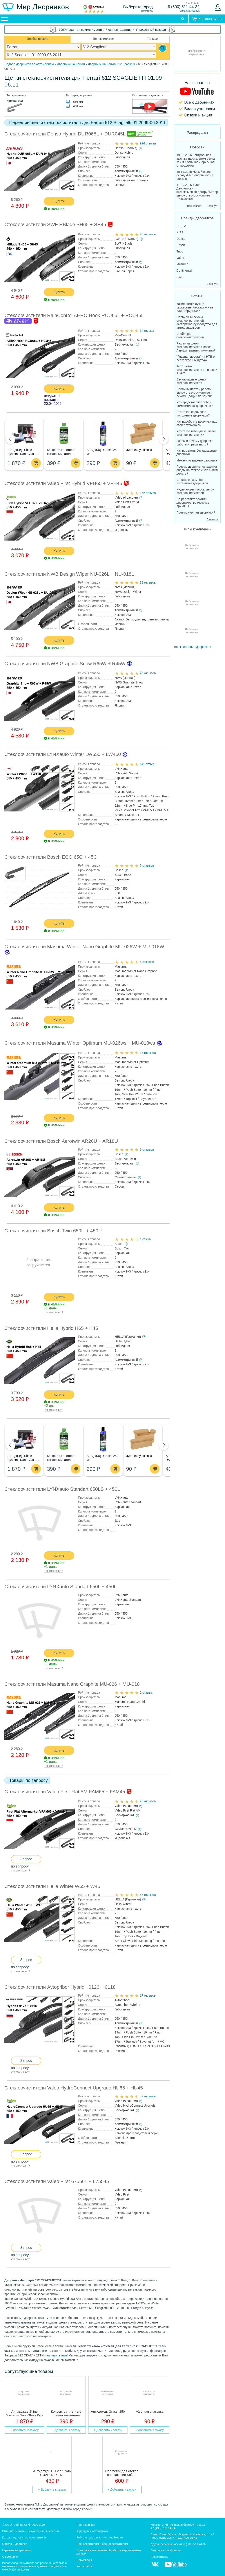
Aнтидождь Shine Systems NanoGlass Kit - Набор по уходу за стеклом (24, 2413)
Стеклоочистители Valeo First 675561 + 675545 (56, 2181)
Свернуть (212, 205)
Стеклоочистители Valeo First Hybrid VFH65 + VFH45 (63, 483)
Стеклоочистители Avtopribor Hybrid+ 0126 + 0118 (60, 1987)
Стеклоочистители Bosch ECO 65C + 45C (50, 857)
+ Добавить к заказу (24, 2430)
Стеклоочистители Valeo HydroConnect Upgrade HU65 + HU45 (73, 2088)
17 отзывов (148, 1995)
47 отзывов (148, 2096)
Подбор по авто (37, 38)
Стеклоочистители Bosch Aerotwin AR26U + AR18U (61, 1141)
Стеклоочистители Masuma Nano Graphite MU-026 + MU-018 (72, 1684)
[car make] (43, 47)
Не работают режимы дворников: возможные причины (192, 502)
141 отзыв (147, 764)
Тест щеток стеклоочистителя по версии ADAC (196, 369)
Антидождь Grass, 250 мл (108, 2413)
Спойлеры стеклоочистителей (190, 335)
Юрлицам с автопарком (92, 2531)
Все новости (194, 205)
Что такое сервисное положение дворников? (193, 413)
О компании (10, 2556)
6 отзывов (147, 865)
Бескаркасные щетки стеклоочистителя (191, 381)
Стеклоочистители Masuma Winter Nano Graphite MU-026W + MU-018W (84, 946)
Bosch (180, 245)
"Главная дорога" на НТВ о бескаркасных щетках (195, 358)
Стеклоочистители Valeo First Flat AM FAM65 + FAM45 (64, 1791)
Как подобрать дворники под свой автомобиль (196, 423)
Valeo (180, 258)
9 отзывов (147, 1149)
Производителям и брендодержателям (102, 2543)
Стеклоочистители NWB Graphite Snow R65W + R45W (64, 663)
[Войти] (218, 7)
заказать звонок (190, 10)
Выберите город (138, 7)
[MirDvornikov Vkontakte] (155, 2566)
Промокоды (84, 2560)
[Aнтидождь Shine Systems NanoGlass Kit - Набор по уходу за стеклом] (24, 433)
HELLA (181, 226)
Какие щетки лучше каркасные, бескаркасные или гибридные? (194, 307)
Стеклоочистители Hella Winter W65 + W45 (52, 1886)
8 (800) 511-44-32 (184, 7)
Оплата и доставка (14, 2543)
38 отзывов (148, 582)
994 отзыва (148, 143)
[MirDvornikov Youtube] (197, 99)
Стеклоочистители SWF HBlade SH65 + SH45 (55, 224)
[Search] (163, 48)
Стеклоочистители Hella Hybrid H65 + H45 (51, 1328)
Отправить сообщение (166, 2550)
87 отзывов (148, 1894)
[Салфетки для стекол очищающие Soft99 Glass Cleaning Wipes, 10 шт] (121, 2452)
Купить (59, 201)
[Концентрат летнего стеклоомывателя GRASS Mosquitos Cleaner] (63, 433)
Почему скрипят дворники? (195, 512)
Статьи (197, 296)
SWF (179, 277)
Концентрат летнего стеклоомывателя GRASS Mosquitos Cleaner (66, 2413)
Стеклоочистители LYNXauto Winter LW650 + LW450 (62, 754)
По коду (153, 38)
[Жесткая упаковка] (143, 433)
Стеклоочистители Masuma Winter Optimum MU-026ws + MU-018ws (79, 1043)
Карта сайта (84, 2566)
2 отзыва (146, 1692)
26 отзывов (148, 1801)
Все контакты (159, 2556)
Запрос (26, 1859)
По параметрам (103, 38)
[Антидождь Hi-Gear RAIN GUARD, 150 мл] (52, 2452)
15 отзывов (148, 1053)
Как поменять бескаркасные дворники (196, 452)
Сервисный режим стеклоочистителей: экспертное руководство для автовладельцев (196, 322)
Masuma (182, 264)
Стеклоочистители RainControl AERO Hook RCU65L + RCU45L (74, 315)
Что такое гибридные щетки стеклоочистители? (196, 432)
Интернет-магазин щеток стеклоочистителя (31, 2531)
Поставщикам (85, 2524)
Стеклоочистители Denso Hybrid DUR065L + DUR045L (64, 134)
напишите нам (56, 2355)
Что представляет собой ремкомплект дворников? (194, 403)
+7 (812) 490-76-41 (184, 2537)
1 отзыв (145, 1239)
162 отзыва (148, 493)
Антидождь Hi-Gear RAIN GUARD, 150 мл (52, 2473)
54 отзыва (147, 330)
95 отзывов (148, 234)
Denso (180, 238)
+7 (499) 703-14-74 (163, 2528)
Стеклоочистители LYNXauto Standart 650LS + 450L (62, 1489)
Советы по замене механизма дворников (192, 481)
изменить (147, 11)
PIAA (179, 232)
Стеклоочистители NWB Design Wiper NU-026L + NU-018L (69, 574)
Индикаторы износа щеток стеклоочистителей (195, 491)
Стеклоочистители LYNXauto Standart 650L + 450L (60, 1586)
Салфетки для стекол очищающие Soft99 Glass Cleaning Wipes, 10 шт (122, 2473)
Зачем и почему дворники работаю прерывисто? (194, 442)
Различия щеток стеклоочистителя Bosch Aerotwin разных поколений (195, 347)
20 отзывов (148, 673)
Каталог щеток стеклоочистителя (24, 2537)
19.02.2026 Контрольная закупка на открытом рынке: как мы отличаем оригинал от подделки (196, 160)
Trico (179, 251)
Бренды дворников (197, 218)
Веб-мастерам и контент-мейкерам (99, 2537)
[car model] (119, 47)
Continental (184, 270)
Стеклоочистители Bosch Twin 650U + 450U (53, 1230)
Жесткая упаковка (139, 450)
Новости (197, 147)
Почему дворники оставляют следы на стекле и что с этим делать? (197, 470)
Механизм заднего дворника (196, 460)
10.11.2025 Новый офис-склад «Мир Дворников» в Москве (195, 175)
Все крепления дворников (192, 591)
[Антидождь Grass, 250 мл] (103, 433)
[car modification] (81, 55)
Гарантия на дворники (16, 2550)
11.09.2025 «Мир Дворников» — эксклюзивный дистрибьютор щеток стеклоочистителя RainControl (197, 192)
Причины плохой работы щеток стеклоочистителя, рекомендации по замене (194, 392)
